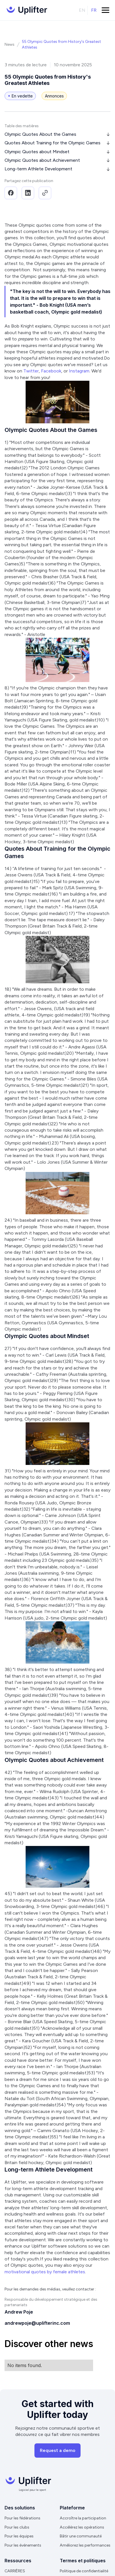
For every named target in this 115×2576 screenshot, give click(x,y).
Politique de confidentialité (84, 2571)
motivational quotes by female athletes (45, 2271)
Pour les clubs (17, 2527)
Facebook (51, 371)
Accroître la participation (83, 2518)
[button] (105, 10)
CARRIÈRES (15, 2571)
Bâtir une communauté (81, 2536)
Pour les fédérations (22, 2518)
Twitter (31, 371)
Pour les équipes (19, 2536)
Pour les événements (23, 2545)
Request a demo (57, 2450)
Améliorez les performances (85, 2545)
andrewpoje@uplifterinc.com (37, 2323)
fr (93, 10)
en (82, 10)
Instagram (79, 371)
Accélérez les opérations (82, 2527)
